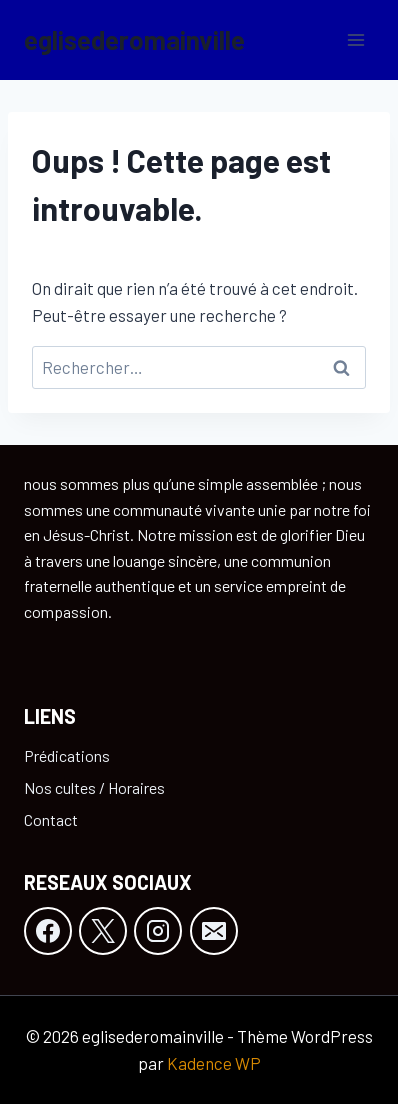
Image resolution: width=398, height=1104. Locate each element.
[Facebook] (48, 931)
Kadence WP (214, 1063)
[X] (103, 931)
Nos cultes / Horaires (94, 787)
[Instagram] (158, 931)
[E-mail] (214, 931)
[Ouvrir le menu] (355, 39)
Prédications (67, 755)
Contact (51, 819)
